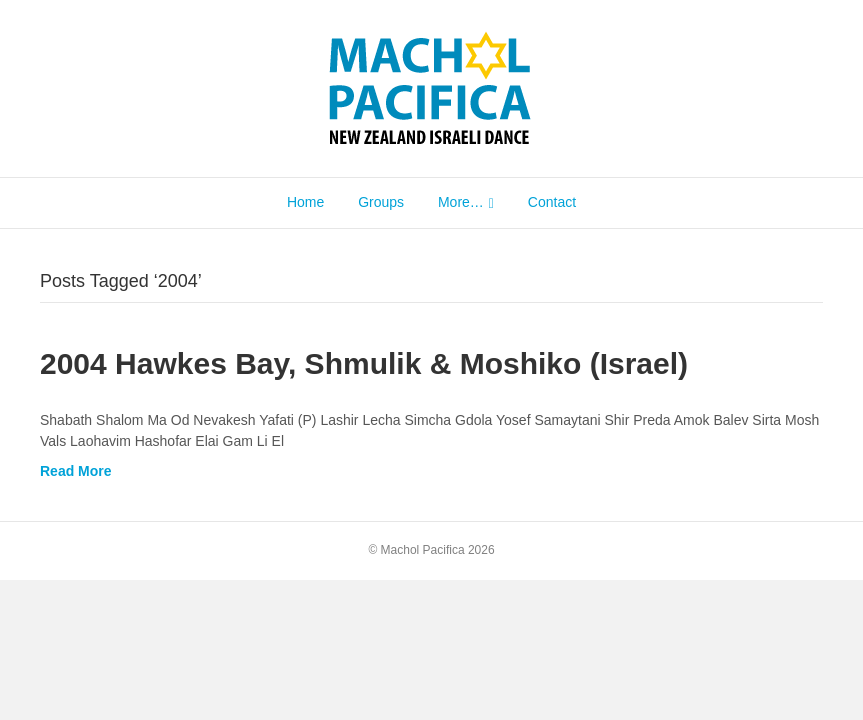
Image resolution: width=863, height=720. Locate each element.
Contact (552, 202)
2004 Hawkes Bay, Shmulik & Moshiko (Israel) (364, 363)
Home (305, 202)
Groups (381, 202)
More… (461, 202)
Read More (76, 471)
